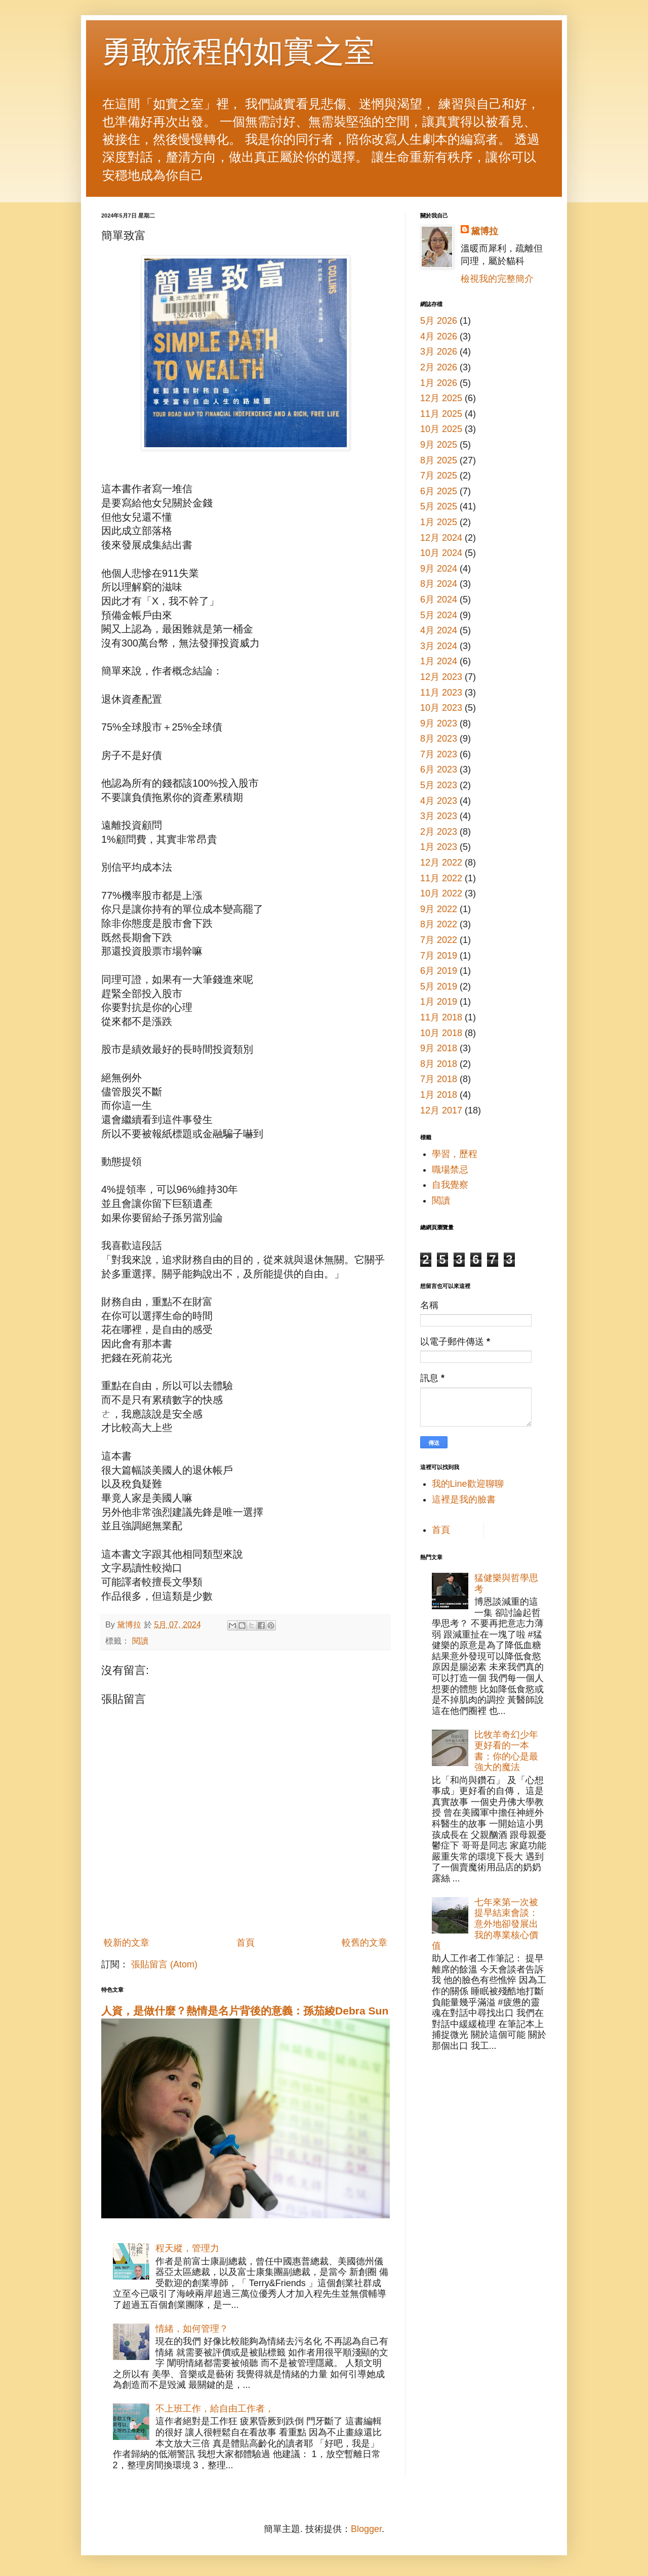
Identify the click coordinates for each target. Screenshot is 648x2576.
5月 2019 (438, 986)
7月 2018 (438, 1079)
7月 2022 (438, 940)
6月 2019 (438, 971)
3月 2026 (438, 352)
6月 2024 (438, 599)
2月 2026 (438, 367)
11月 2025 (441, 414)
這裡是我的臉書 (464, 1499)
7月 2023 (438, 754)
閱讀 (140, 1640)
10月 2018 (441, 1033)
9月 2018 (438, 1048)
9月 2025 (438, 445)
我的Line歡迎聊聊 (468, 1484)
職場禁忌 (450, 1170)
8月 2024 (438, 584)
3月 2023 (438, 816)
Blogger (366, 2529)
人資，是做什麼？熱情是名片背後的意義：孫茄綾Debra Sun (244, 2010)
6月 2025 (438, 491)
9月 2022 (438, 909)
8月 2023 (438, 739)
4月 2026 (438, 336)
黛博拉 (484, 231)
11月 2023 (441, 693)
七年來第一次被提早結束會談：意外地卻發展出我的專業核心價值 (485, 1924)
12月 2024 (441, 538)
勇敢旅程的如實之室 (238, 51)
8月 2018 (438, 1064)
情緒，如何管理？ (191, 2329)
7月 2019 (438, 956)
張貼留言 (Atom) (164, 1964)
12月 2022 (441, 862)
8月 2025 (438, 460)
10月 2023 (441, 708)
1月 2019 (438, 1002)
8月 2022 (438, 924)
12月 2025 (441, 398)
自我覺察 (450, 1185)
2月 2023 (438, 832)
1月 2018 (438, 1095)
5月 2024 (438, 615)
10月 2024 (441, 553)
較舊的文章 (364, 1943)
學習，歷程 (454, 1154)
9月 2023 (438, 723)
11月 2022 (441, 878)
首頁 (245, 1943)
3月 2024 (438, 646)
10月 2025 (441, 429)
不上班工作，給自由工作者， (214, 2408)
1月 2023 (438, 847)
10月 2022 (441, 893)
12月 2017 (441, 1110)
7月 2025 (438, 475)
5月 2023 (438, 785)
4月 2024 (438, 630)
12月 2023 (441, 677)
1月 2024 (438, 661)
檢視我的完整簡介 (497, 279)
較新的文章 (126, 1943)
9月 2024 (438, 569)
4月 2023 (438, 801)
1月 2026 (438, 383)
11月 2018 (441, 1017)
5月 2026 (438, 321)
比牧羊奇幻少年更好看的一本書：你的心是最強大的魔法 (506, 1751)
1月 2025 (438, 522)
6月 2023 (438, 769)
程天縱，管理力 (187, 2248)
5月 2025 (438, 506)
